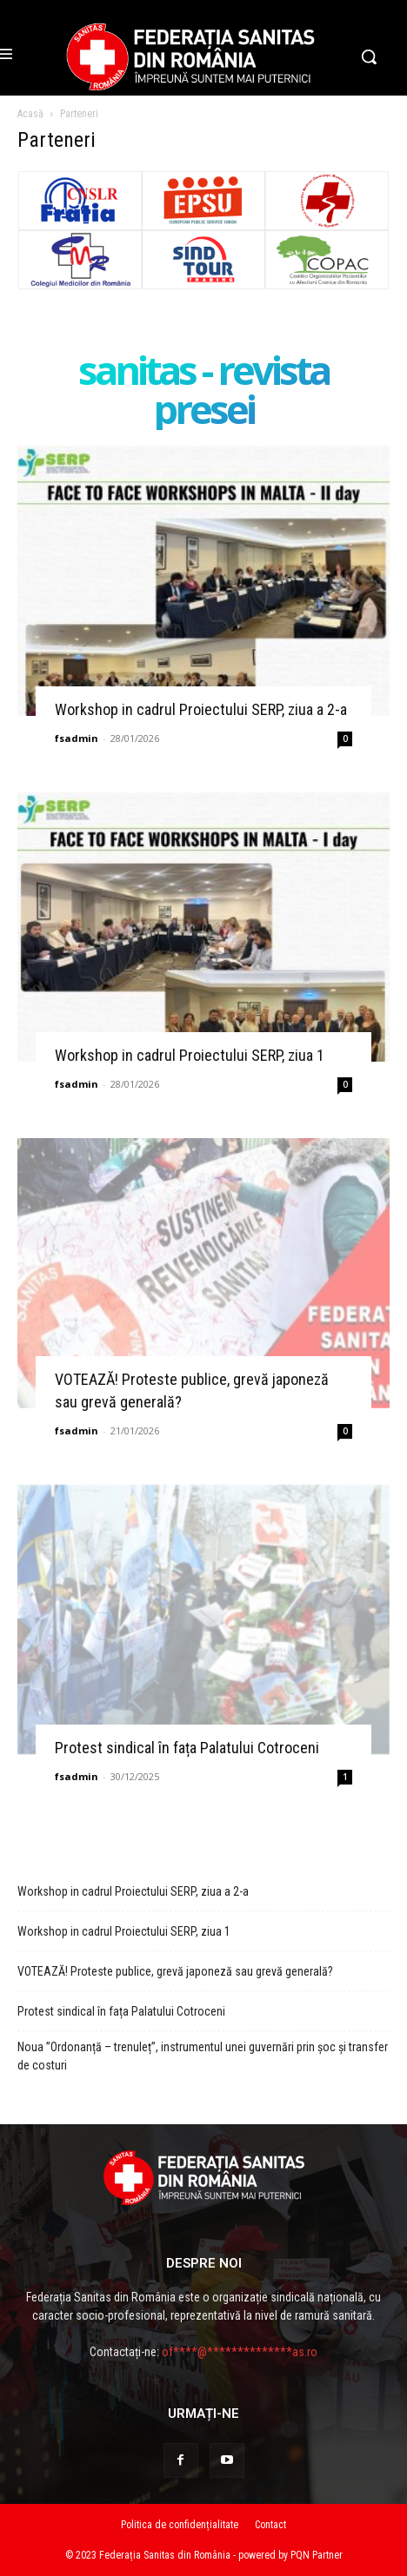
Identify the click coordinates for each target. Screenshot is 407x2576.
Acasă (30, 114)
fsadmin (76, 738)
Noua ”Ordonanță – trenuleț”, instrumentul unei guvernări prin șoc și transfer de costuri (202, 2056)
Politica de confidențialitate (179, 2525)
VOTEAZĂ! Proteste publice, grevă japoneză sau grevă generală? (175, 1971)
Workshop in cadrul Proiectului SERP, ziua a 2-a (201, 709)
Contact (270, 2525)
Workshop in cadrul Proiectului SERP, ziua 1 (189, 1055)
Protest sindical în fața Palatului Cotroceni (187, 1747)
